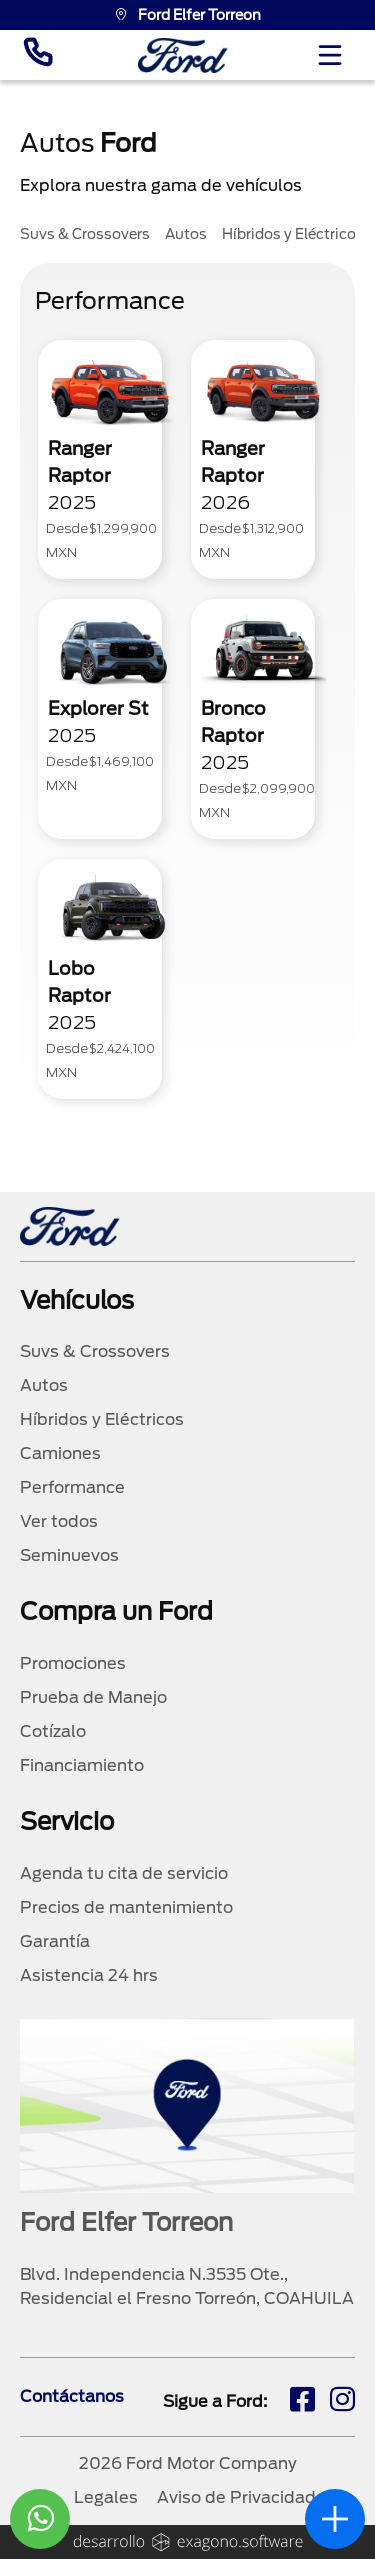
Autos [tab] (186, 234)
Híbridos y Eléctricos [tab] (293, 234)
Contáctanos (72, 2396)
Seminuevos (69, 1555)
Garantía (55, 1941)
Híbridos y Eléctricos (102, 1419)
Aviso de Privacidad (236, 2497)
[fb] (302, 2402)
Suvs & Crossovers (95, 1351)
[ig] (342, 2402)
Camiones (60, 1453)
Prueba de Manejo (93, 1697)
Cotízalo (53, 1731)
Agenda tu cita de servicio (124, 1873)
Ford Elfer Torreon (187, 15)
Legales (106, 2497)
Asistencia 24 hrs (89, 1975)
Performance (72, 1487)
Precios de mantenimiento (126, 1907)
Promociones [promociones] (73, 1663)
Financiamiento (82, 1765)
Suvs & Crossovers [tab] (85, 234)
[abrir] (335, 2519)
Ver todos (59, 1521)
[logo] (183, 55)
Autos (44, 1385)
